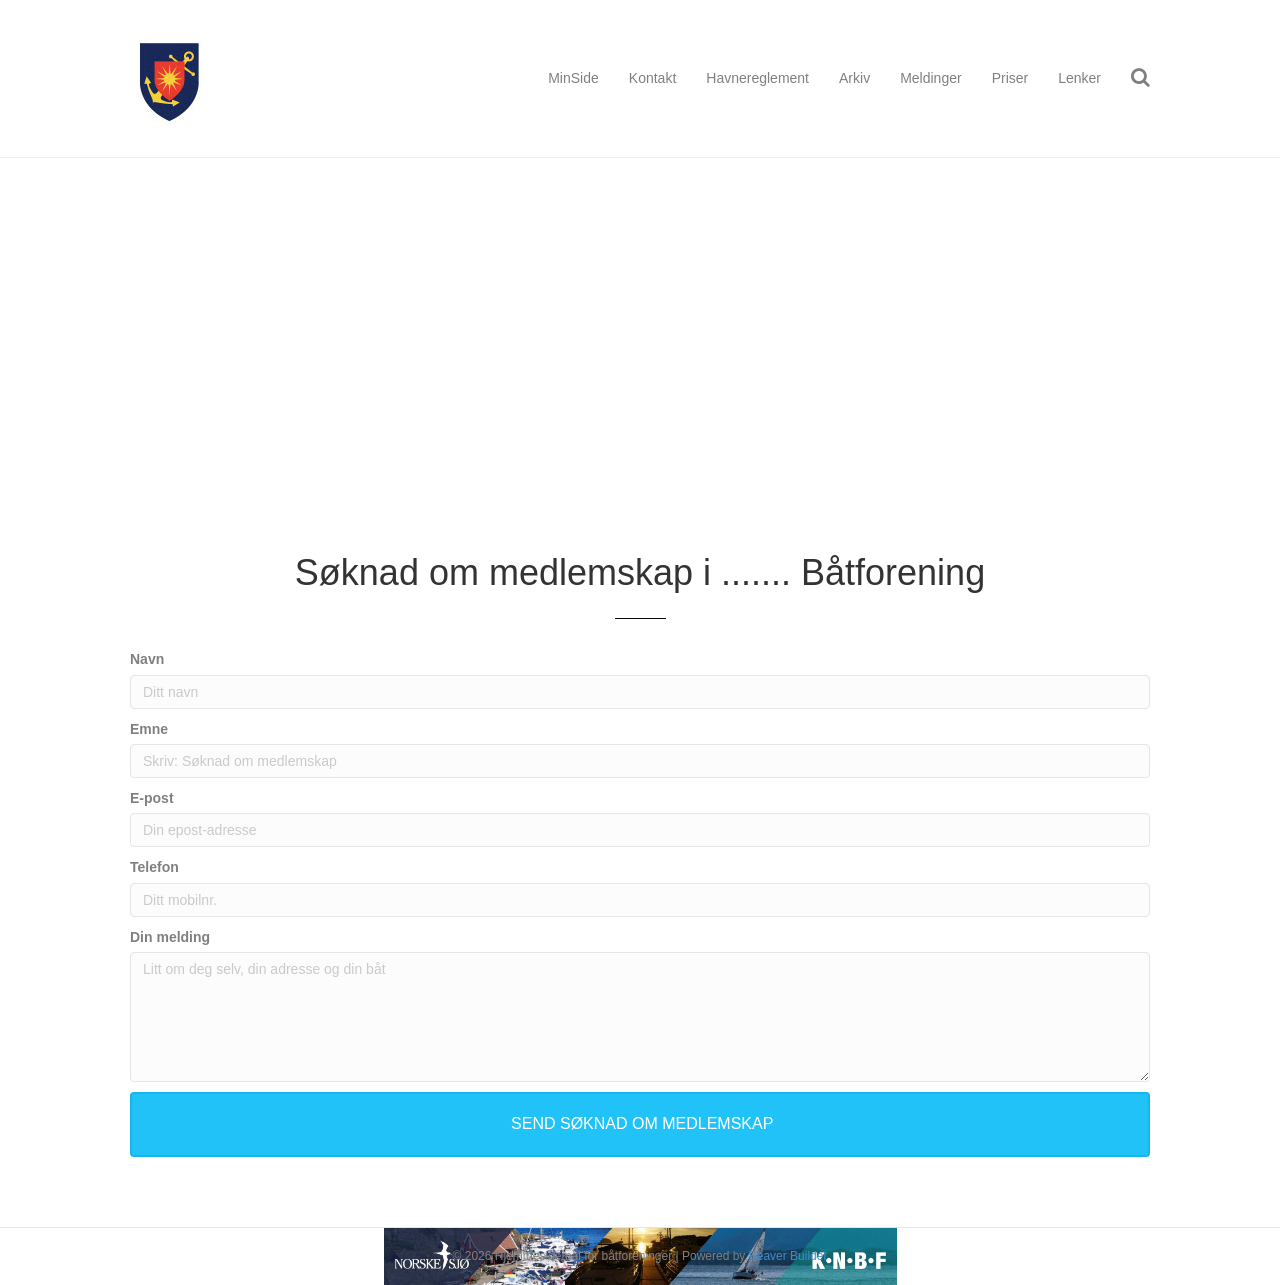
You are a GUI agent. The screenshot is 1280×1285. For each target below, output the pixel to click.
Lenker (1079, 78)
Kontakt (652, 78)
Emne (149, 729)
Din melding (170, 937)
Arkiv (854, 78)
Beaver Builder (788, 1256)
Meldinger (930, 78)
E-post (152, 798)
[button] (640, 1124)
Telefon (154, 867)
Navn (147, 659)
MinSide (573, 78)
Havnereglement (757, 78)
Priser (1010, 78)
